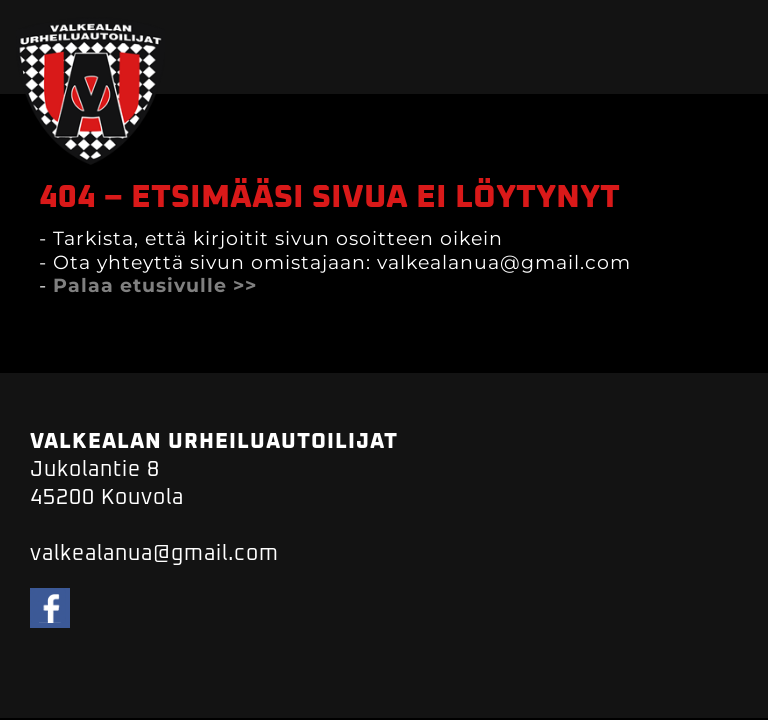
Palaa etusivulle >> (155, 285)
